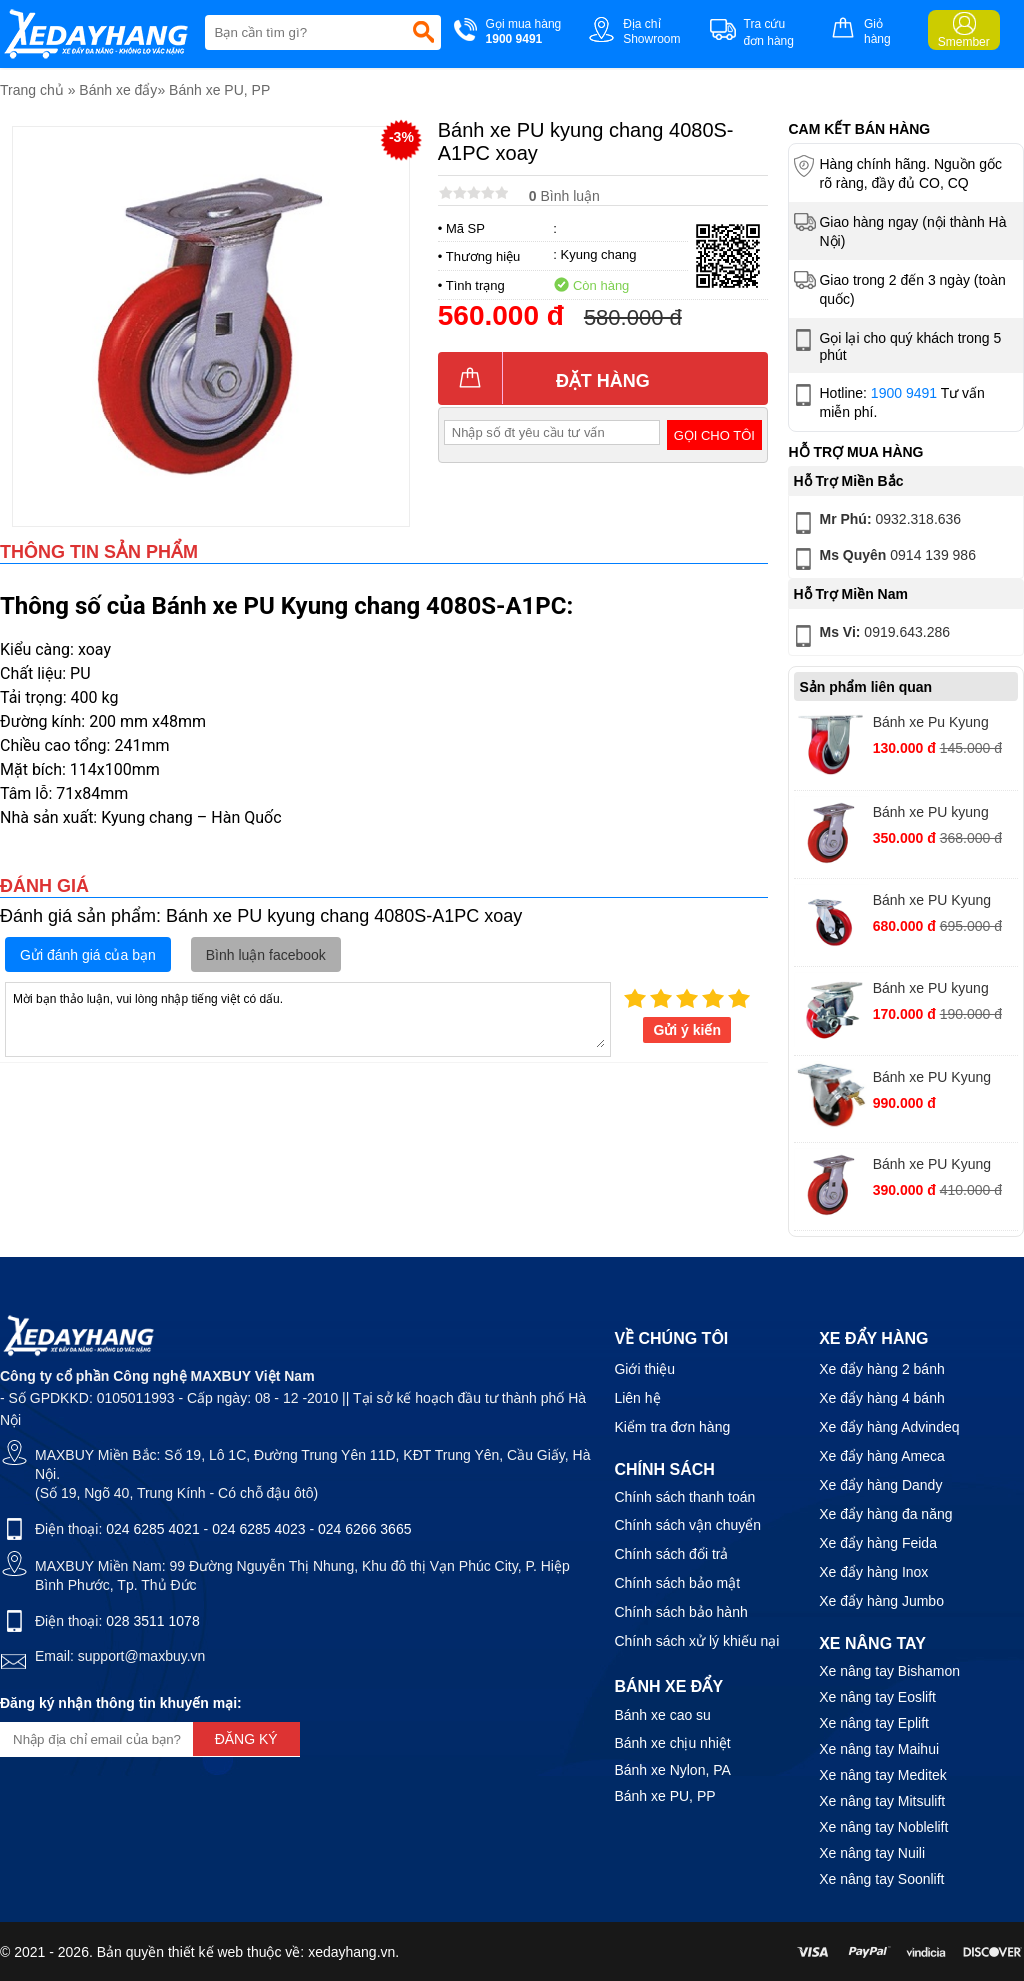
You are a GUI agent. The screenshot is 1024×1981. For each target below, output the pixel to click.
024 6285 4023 (258, 1529)
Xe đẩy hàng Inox (873, 1572)
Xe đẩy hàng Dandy (880, 1485)
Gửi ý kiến (687, 1030)
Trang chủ (32, 90)
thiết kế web (205, 1952)
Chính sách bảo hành (680, 1612)
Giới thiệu (644, 1369)
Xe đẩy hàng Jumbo (881, 1601)
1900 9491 (904, 393)
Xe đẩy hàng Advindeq (889, 1427)
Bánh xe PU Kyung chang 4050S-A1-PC (937, 1166)
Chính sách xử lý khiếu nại (696, 1641)
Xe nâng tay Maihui (879, 1749)
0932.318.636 (875, 523)
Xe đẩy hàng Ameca (882, 1456)
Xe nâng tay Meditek (883, 1775)
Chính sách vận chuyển (687, 1525)
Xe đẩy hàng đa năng (885, 1514)
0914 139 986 (882, 559)
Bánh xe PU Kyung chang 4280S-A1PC (935, 902)
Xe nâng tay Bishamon (889, 1671)
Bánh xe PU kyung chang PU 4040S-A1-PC (939, 814)
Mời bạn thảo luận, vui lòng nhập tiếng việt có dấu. (308, 1018)
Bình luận (564, 196)
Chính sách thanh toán (684, 1497)
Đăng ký (246, 1739)
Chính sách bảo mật (677, 1583)
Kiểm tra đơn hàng (672, 1427)
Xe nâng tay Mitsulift (882, 1801)
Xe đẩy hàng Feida (878, 1543)
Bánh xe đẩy (118, 90)
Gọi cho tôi (714, 435)
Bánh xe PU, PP (219, 90)
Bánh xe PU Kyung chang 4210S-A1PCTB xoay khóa (944, 1079)
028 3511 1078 (152, 1621)
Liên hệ (637, 1398)
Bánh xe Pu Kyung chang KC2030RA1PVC (931, 724)
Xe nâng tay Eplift (874, 1723)
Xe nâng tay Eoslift (877, 1697)
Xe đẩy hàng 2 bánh (882, 1369)
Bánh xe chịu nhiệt (672, 1743)
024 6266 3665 (364, 1529)
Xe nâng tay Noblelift (883, 1827)
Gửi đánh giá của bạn (88, 955)
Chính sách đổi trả (671, 1554)
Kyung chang (599, 254)
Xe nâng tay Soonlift (881, 1879)
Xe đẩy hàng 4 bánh (882, 1398)
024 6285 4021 (152, 1529)
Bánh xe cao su (662, 1715)
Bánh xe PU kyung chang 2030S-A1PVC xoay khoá (939, 990)
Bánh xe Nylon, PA (672, 1770)
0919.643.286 (870, 636)
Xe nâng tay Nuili (872, 1853)
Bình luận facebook (266, 955)
